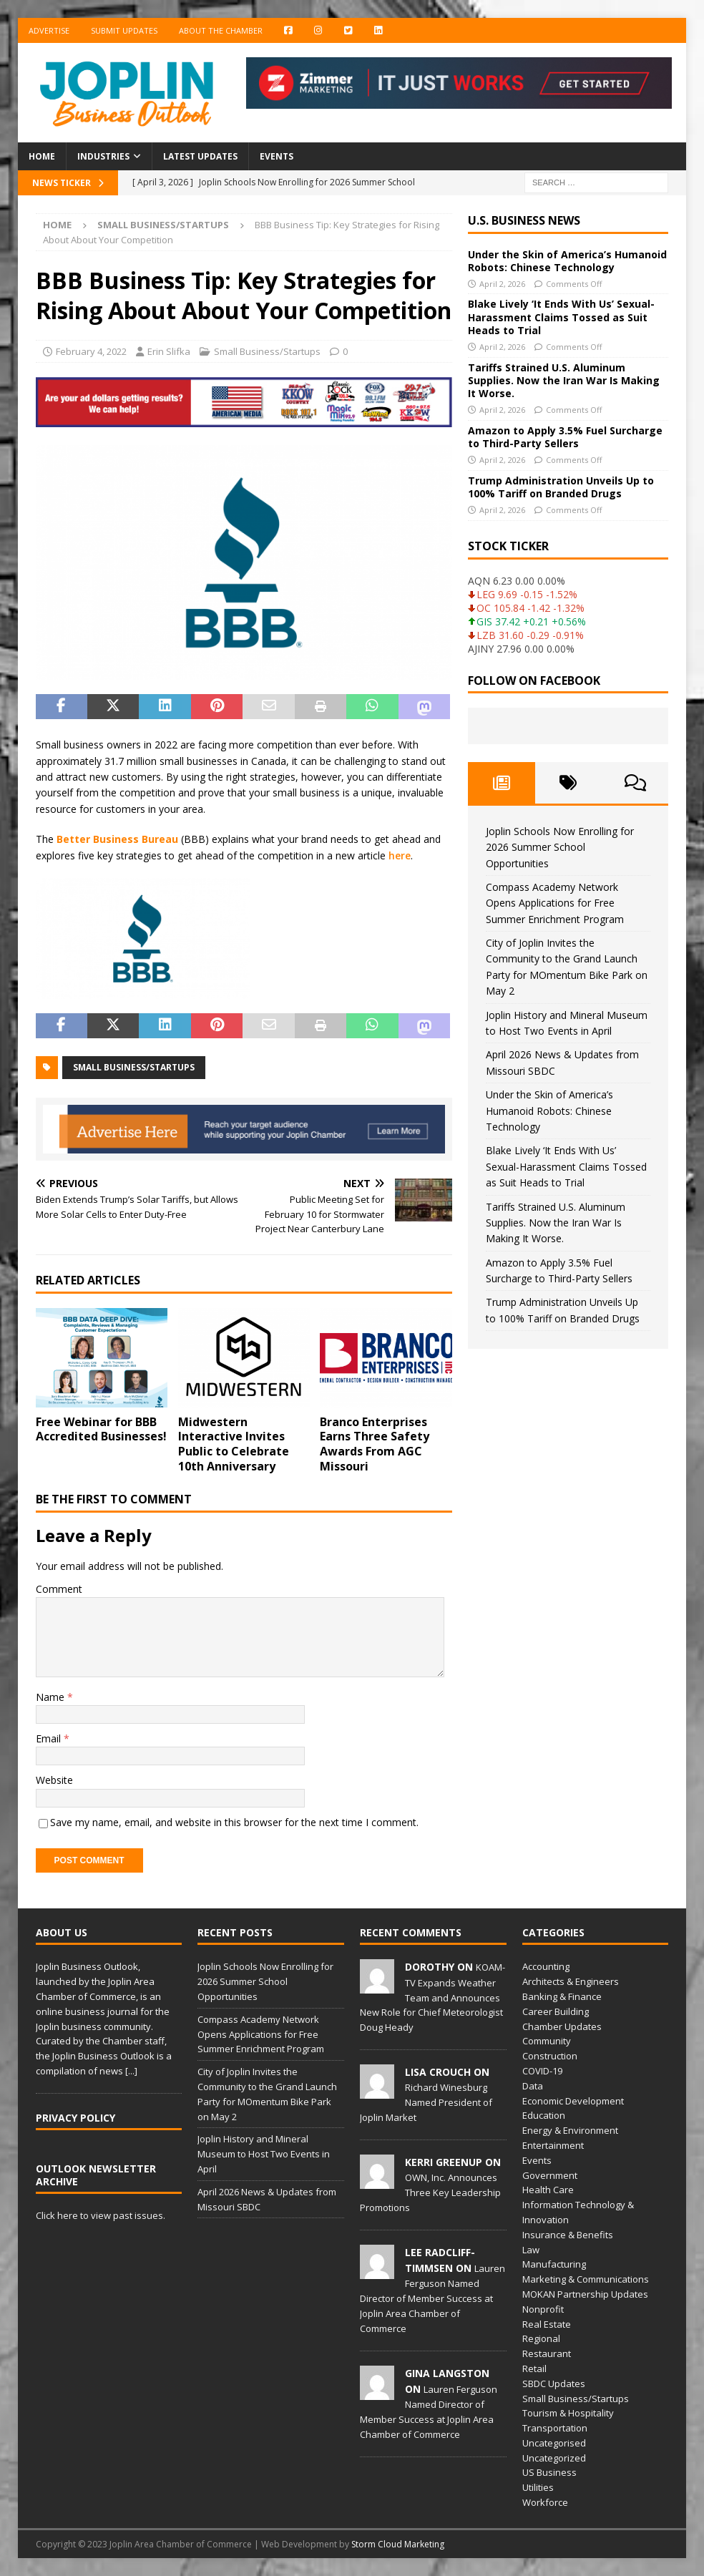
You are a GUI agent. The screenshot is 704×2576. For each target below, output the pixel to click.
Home (42, 156)
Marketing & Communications (585, 2279)
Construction (549, 2055)
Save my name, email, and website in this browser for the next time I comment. (234, 1822)
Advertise (49, 30)
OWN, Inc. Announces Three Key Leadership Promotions (430, 2192)
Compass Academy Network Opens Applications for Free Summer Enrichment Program (555, 903)
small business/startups (134, 1067)
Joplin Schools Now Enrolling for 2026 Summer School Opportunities (560, 847)
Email (50, 1738)
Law (530, 2249)
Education (543, 2115)
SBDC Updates (553, 2383)
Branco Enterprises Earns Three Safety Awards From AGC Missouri (374, 1444)
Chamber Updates (562, 2026)
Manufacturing (554, 2264)
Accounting (545, 1966)
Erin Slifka (168, 351)
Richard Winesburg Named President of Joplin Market (426, 2102)
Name (51, 1697)
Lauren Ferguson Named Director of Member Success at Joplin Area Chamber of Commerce (432, 2298)
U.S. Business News (524, 220)
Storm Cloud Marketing (397, 2544)
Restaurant (546, 2353)
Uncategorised (554, 2442)
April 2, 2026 (502, 283)
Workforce (545, 2502)
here (399, 855)
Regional (541, 2338)
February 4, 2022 (91, 351)
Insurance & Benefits (567, 2234)
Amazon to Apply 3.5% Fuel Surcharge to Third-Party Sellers (565, 437)
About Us (61, 1932)
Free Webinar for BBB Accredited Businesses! (101, 1429)
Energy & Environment (570, 2130)
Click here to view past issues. (100, 2215)
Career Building (555, 2011)
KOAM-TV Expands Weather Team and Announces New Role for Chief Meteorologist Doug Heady (432, 1997)
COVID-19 (542, 2070)
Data (532, 2085)
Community (546, 2040)
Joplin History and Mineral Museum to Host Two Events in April (263, 2153)
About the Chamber (221, 30)
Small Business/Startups (267, 351)
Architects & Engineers (570, 1981)
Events (276, 156)
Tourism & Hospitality (568, 2412)
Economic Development (573, 2100)
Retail (534, 2368)
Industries (103, 156)
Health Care (548, 2189)
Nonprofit (543, 2309)
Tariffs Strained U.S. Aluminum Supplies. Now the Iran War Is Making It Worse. (564, 380)
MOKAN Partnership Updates (585, 2294)
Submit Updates (124, 30)
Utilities (538, 2487)
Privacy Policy (75, 2117)
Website (54, 1780)
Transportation (554, 2427)
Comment (59, 1589)
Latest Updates (200, 156)
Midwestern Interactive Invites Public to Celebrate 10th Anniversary (233, 1444)
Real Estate (546, 2324)
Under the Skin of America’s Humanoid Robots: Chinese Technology (567, 261)
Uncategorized (554, 2457)
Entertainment (553, 2145)
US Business (549, 2472)
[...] (131, 2070)
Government (549, 2175)
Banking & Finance (562, 1996)
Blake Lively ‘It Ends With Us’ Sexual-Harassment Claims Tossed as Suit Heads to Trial (561, 316)
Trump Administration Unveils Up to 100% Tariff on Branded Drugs (561, 487)
